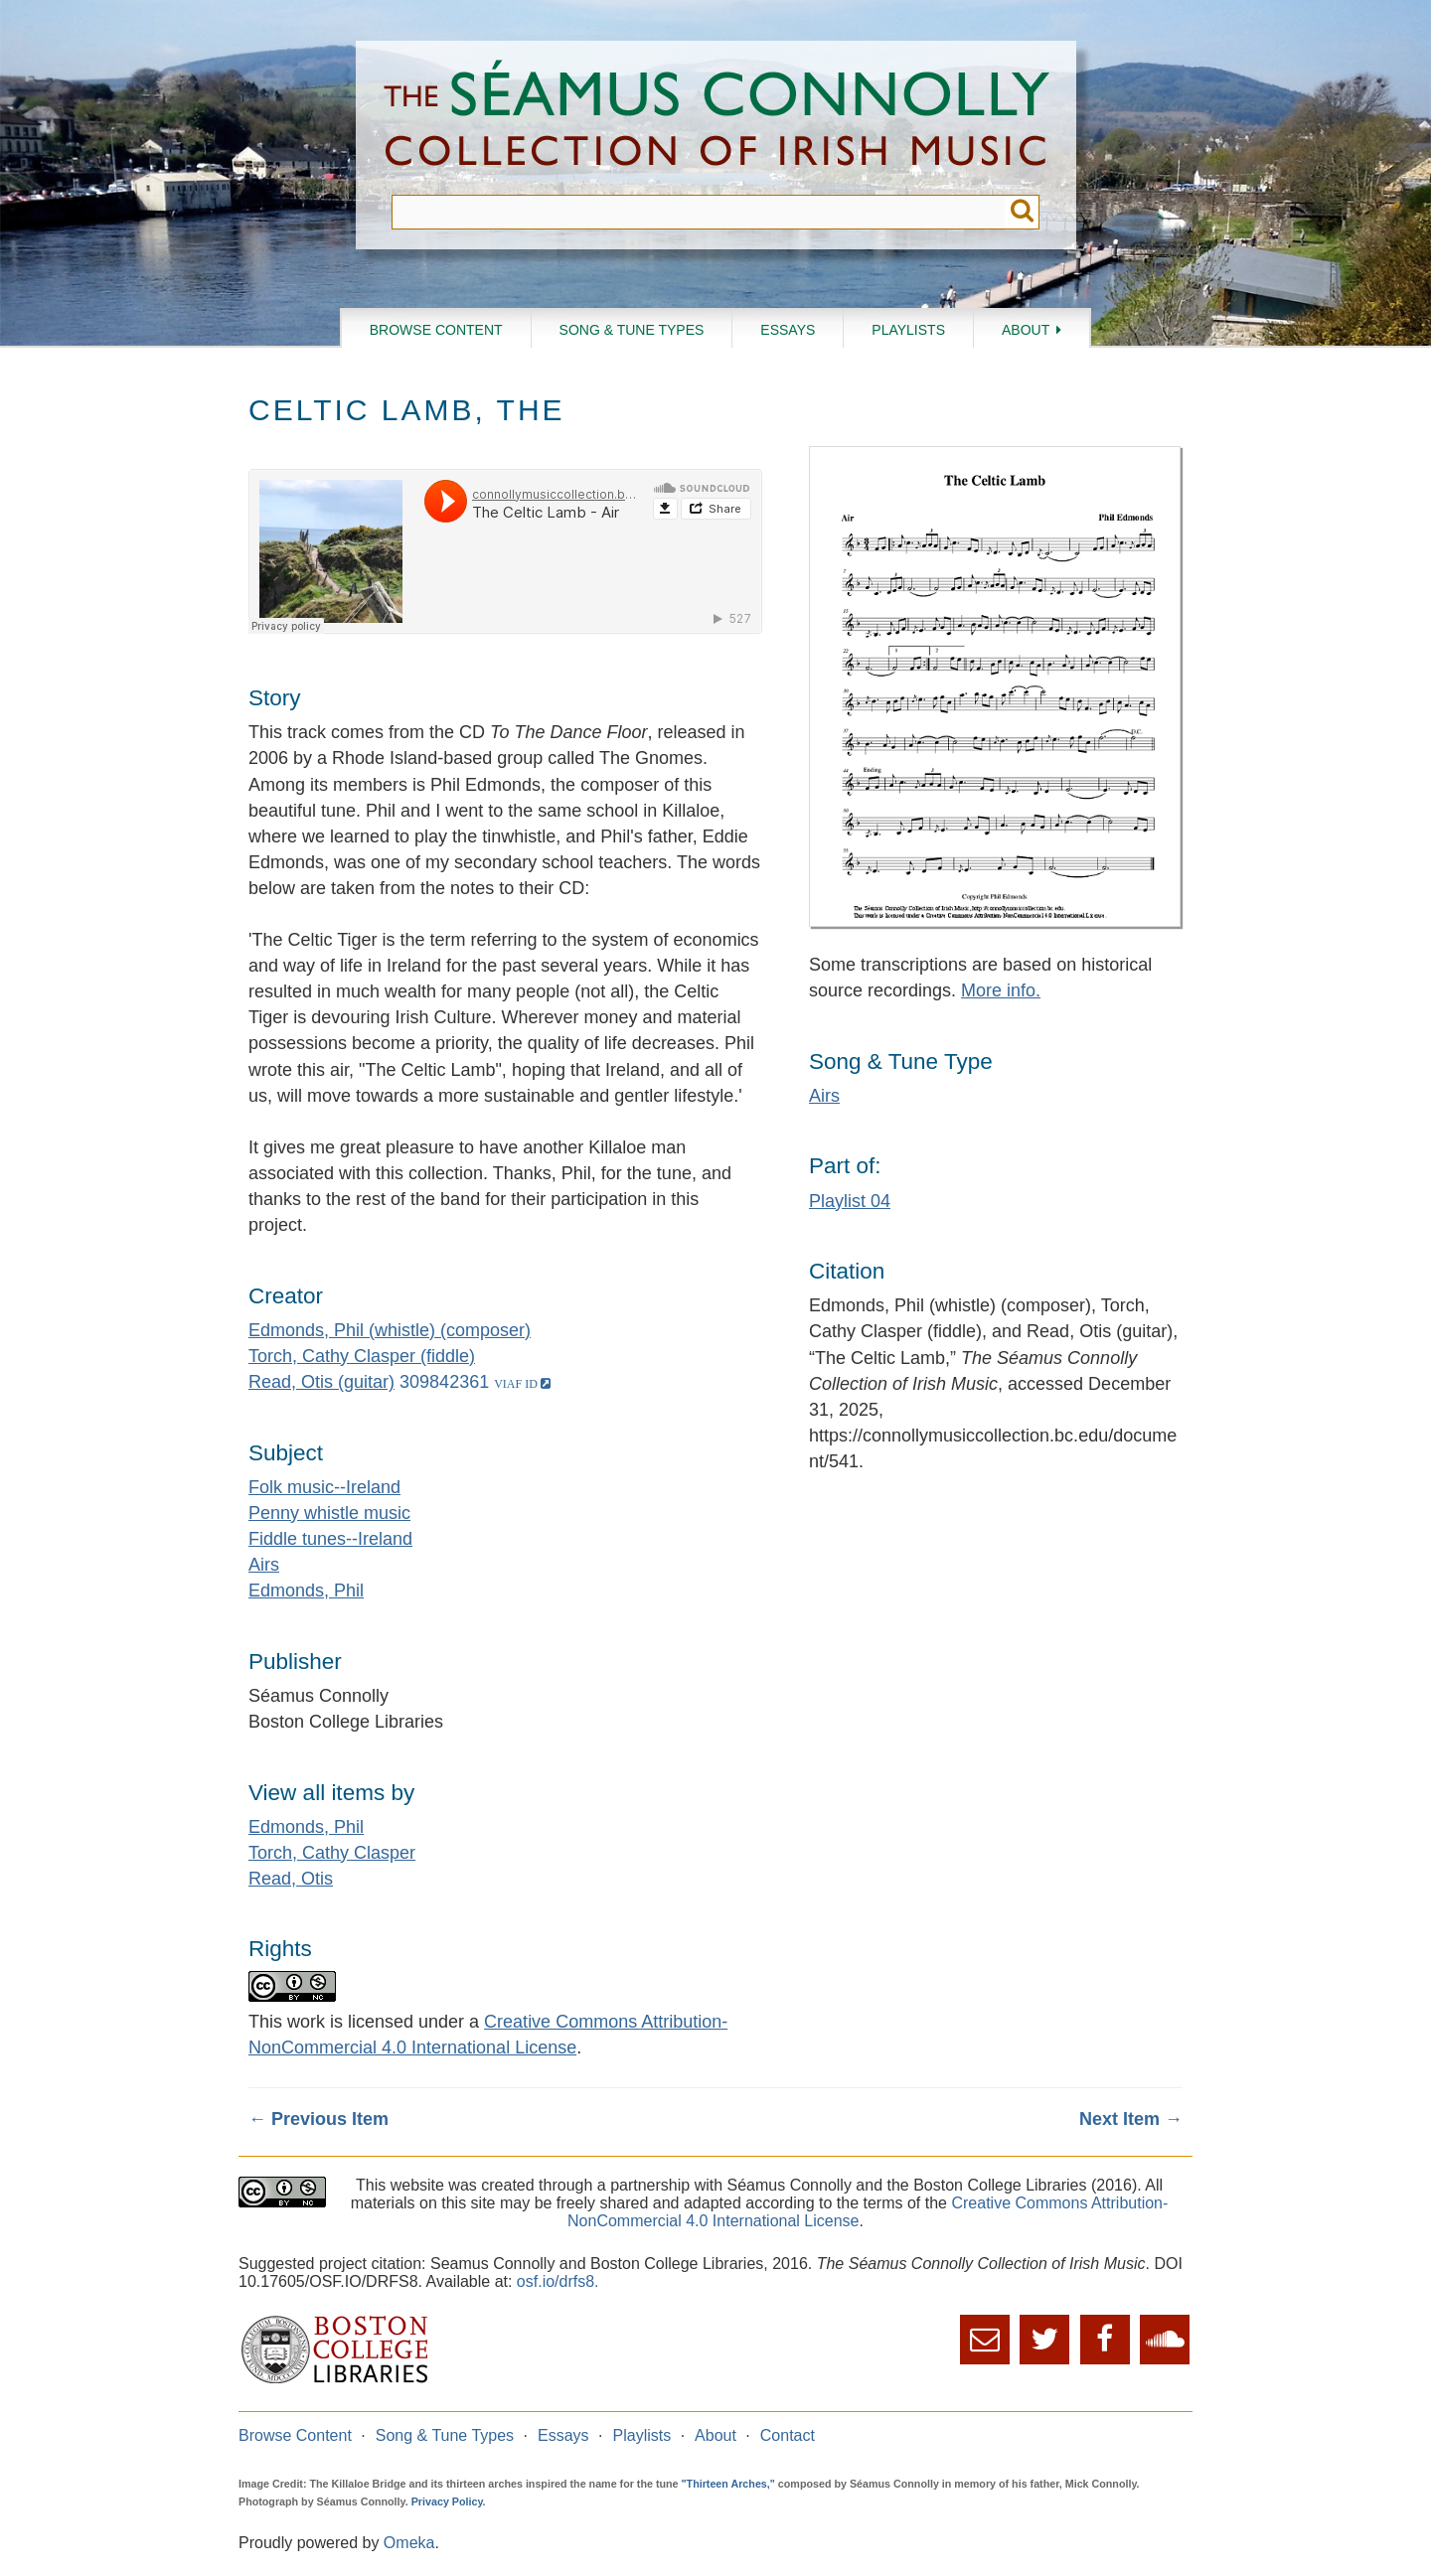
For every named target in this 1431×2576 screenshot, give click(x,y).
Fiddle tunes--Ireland (330, 1539)
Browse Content (436, 330)
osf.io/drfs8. (558, 2281)
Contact (787, 2435)
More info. (1000, 990)
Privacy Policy (447, 2501)
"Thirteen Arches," (728, 2484)
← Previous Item (318, 2119)
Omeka (409, 2542)
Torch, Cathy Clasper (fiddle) (361, 1356)
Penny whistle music (329, 1513)
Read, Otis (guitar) (321, 1382)
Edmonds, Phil (306, 1590)
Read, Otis (290, 1879)
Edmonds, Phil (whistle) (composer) (389, 1330)
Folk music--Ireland (324, 1487)
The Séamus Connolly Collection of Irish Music (716, 118)
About (1025, 330)
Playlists (908, 330)
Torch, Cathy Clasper (331, 1853)
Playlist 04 (849, 1201)
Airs (263, 1565)
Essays (787, 330)
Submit (1022, 212)
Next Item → (1131, 2119)
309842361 (444, 1382)
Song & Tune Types (632, 330)
